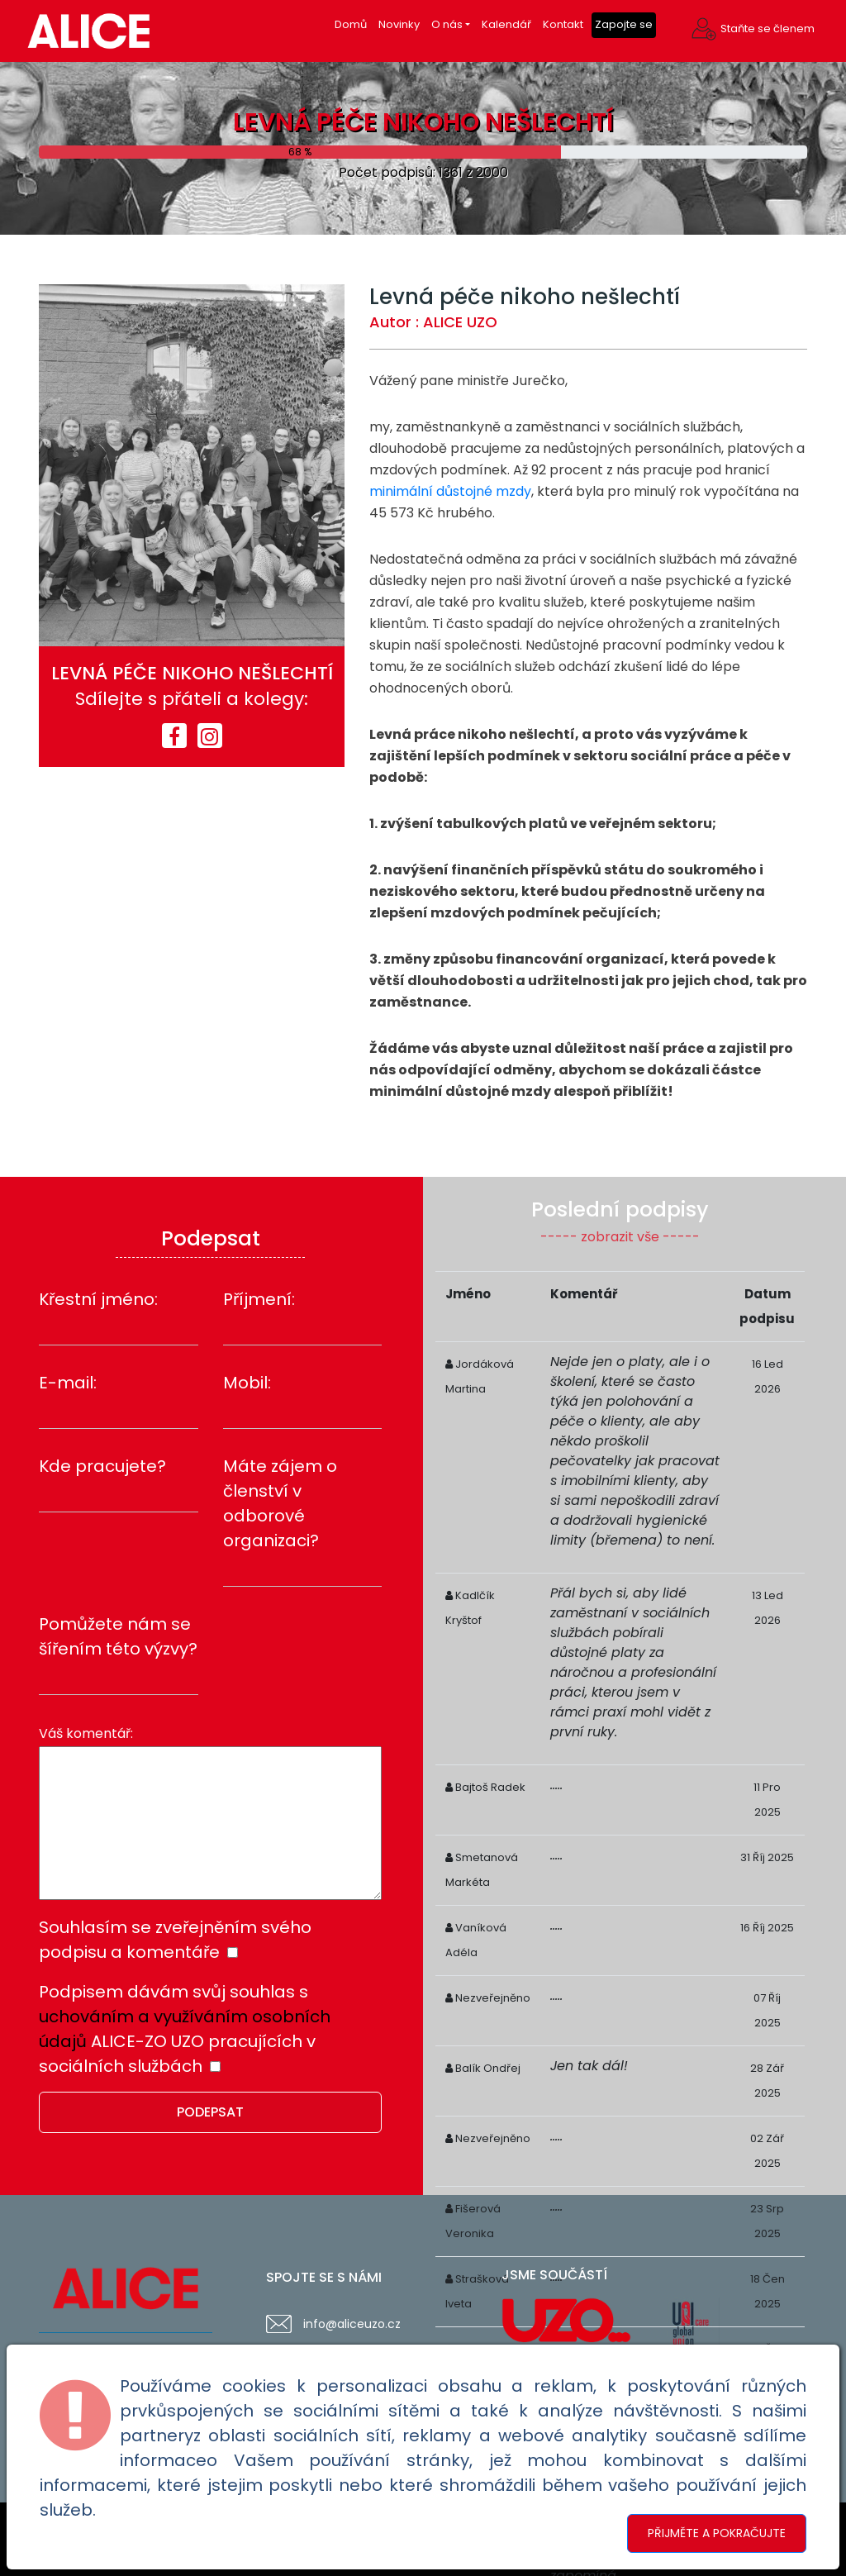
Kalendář (506, 24)
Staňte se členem (767, 28)
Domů (351, 24)
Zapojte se (624, 24)
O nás (447, 24)
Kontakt (563, 24)
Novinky (399, 24)
